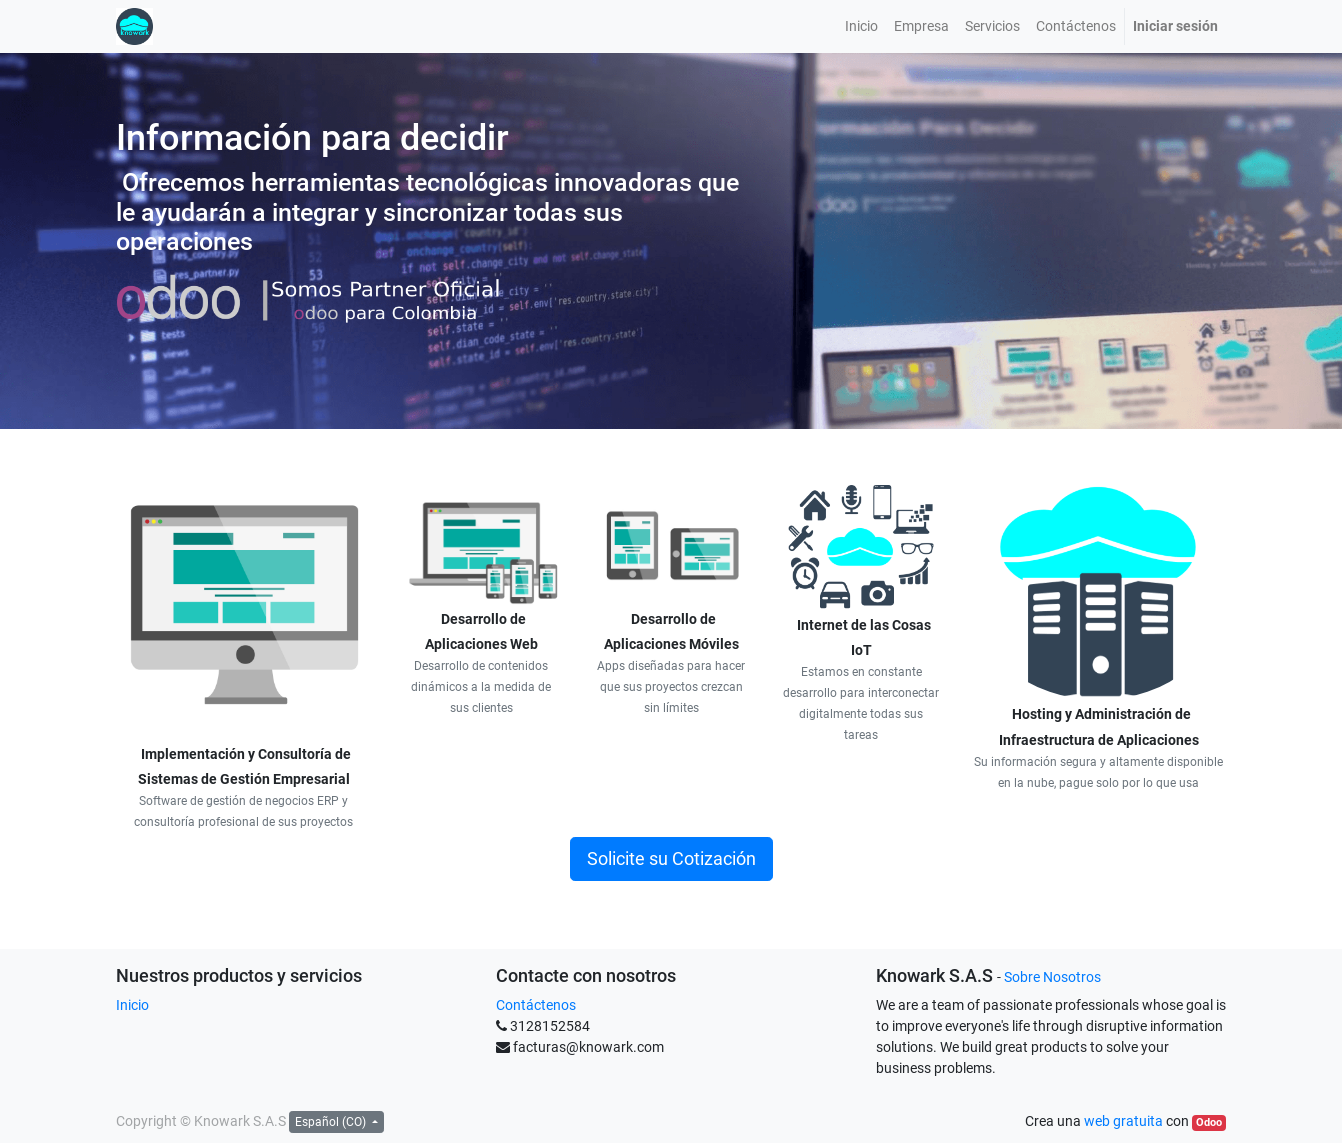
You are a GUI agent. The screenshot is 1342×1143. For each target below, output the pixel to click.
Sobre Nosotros (1052, 977)
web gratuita (1123, 1121)
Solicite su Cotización (671, 859)
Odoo (1209, 1122)
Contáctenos (536, 1005)
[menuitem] (861, 26)
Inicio (132, 1005)
